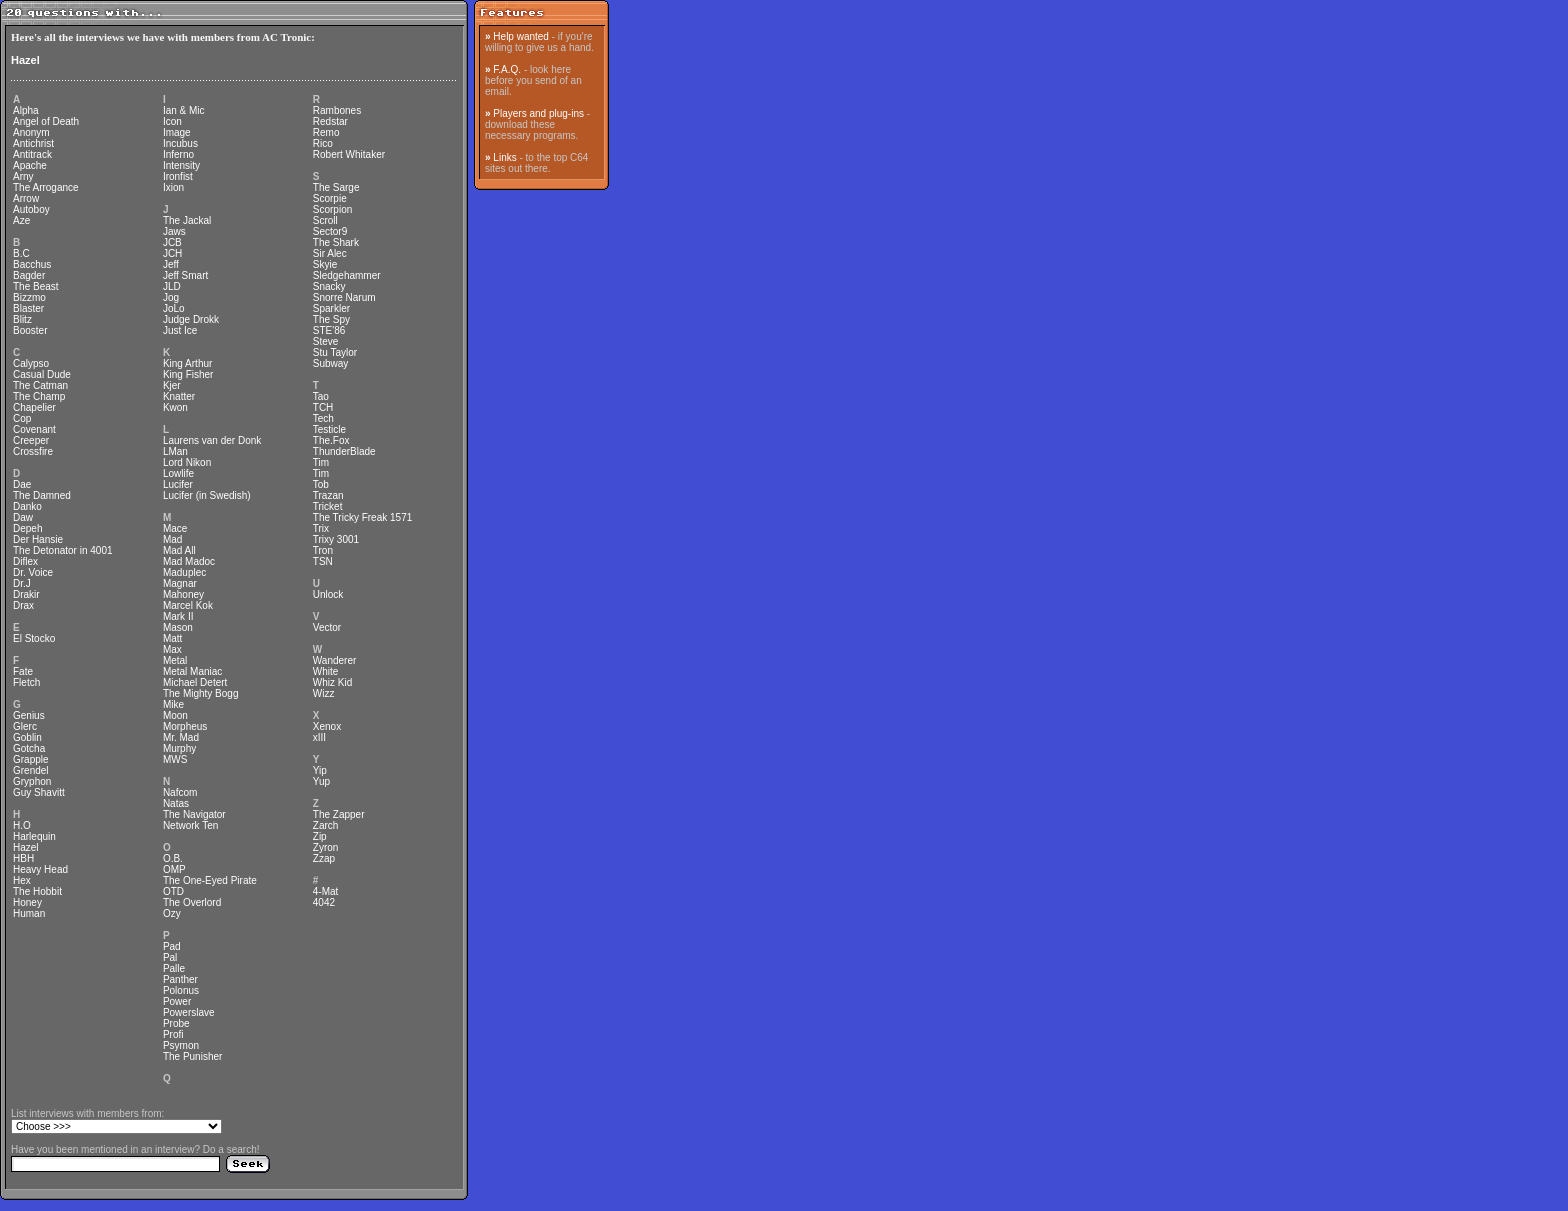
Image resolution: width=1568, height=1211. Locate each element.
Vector (327, 627)
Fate (23, 671)
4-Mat (326, 891)
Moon (175, 715)
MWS (175, 759)
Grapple (31, 759)
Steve (326, 341)
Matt (172, 638)
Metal (175, 660)
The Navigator (194, 814)
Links (504, 157)
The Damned (42, 495)
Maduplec (184, 572)
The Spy (331, 319)
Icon (172, 121)
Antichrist (33, 143)
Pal (170, 957)
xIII (319, 737)
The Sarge (336, 187)
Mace (175, 528)
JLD (172, 286)
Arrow (26, 198)
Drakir (26, 594)
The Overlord (192, 902)
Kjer (172, 385)
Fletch (26, 682)
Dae (22, 484)
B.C (21, 253)
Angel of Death (46, 121)
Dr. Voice (33, 572)
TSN (323, 561)
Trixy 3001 (336, 539)
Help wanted (521, 36)
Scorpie (330, 198)
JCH (172, 253)
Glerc (25, 726)
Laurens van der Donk (212, 440)
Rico (323, 143)
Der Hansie (38, 539)
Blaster (28, 308)
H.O (22, 825)
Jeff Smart (185, 275)
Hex (22, 880)
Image (177, 132)
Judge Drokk (191, 319)
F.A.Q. (507, 69)
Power (177, 1001)
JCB (172, 242)
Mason (178, 627)
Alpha (26, 110)
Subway (331, 363)
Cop (22, 418)
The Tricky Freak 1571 (362, 517)
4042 (324, 902)
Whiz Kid (332, 682)
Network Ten (190, 825)
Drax (23, 605)
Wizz (324, 693)
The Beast (36, 286)
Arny (23, 176)
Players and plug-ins (538, 113)
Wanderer (335, 660)
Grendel (31, 770)
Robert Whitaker (349, 154)
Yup (321, 781)
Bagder (29, 275)
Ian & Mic (184, 110)
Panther (180, 979)
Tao (321, 396)
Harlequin (34, 836)
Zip (320, 836)
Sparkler (331, 308)
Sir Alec (330, 253)
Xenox (327, 726)
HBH (23, 858)
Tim (321, 462)
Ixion (173, 187)
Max (172, 649)
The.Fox (331, 440)
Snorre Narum (344, 297)
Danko (27, 506)
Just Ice (180, 330)
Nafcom (180, 792)
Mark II (178, 616)
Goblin (27, 737)
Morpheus (185, 726)
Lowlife (178, 473)
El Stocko (34, 638)
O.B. (173, 858)
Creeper (31, 440)
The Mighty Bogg (201, 693)
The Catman (40, 385)
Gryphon (32, 781)
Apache (30, 165)
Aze (21, 220)
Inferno (178, 154)
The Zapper (339, 814)
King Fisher (188, 374)
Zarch (326, 825)
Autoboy (31, 209)
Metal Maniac (192, 671)
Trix (321, 528)
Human (29, 913)
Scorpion (332, 209)
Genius (29, 715)
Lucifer (178, 484)
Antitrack (32, 154)
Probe (176, 1023)
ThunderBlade (344, 451)
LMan (175, 451)
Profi (173, 1034)
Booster (30, 330)
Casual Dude (42, 374)
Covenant (34, 429)
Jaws (174, 231)
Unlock (328, 594)
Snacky (329, 286)
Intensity (181, 165)
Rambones (337, 110)
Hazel (25, 60)
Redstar (330, 121)
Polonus (181, 990)
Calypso (31, 363)
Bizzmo (29, 297)
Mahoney (183, 594)
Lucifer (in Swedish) (207, 495)
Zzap (324, 858)
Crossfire (33, 451)
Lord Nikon (187, 462)
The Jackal (187, 220)
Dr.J (22, 583)
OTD (173, 891)
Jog (171, 297)
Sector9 (330, 231)
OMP (174, 869)
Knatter (179, 396)
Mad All (179, 550)
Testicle (329, 429)
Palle (174, 968)
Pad (172, 946)
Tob (321, 484)
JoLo (174, 308)
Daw (23, 517)
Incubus (180, 143)
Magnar (180, 583)
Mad (172, 539)
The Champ (39, 396)
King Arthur (187, 363)
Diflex (25, 561)
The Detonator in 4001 (63, 550)
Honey (27, 902)
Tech (323, 418)
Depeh (27, 528)
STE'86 (329, 330)
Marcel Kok (188, 605)
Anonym (31, 132)
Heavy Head (40, 869)
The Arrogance (46, 187)
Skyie (325, 264)
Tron (323, 550)
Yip (320, 770)
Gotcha (29, 748)
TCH (323, 407)
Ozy (172, 913)
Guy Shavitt (39, 792)
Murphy (179, 748)
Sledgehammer (347, 275)
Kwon (175, 407)
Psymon (181, 1045)
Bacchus (32, 264)
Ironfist (178, 176)
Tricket (328, 506)
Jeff (171, 264)
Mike (173, 704)
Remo (326, 132)
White (326, 671)
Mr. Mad (181, 737)
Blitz (22, 319)
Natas (176, 803)
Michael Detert (195, 682)
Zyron (326, 847)
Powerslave (189, 1012)
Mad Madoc (189, 561)
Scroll (325, 220)
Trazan (328, 495)
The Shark (336, 242)
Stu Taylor (335, 352)
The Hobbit (37, 891)
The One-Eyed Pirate (210, 880)
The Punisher (192, 1056)
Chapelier (34, 407)
